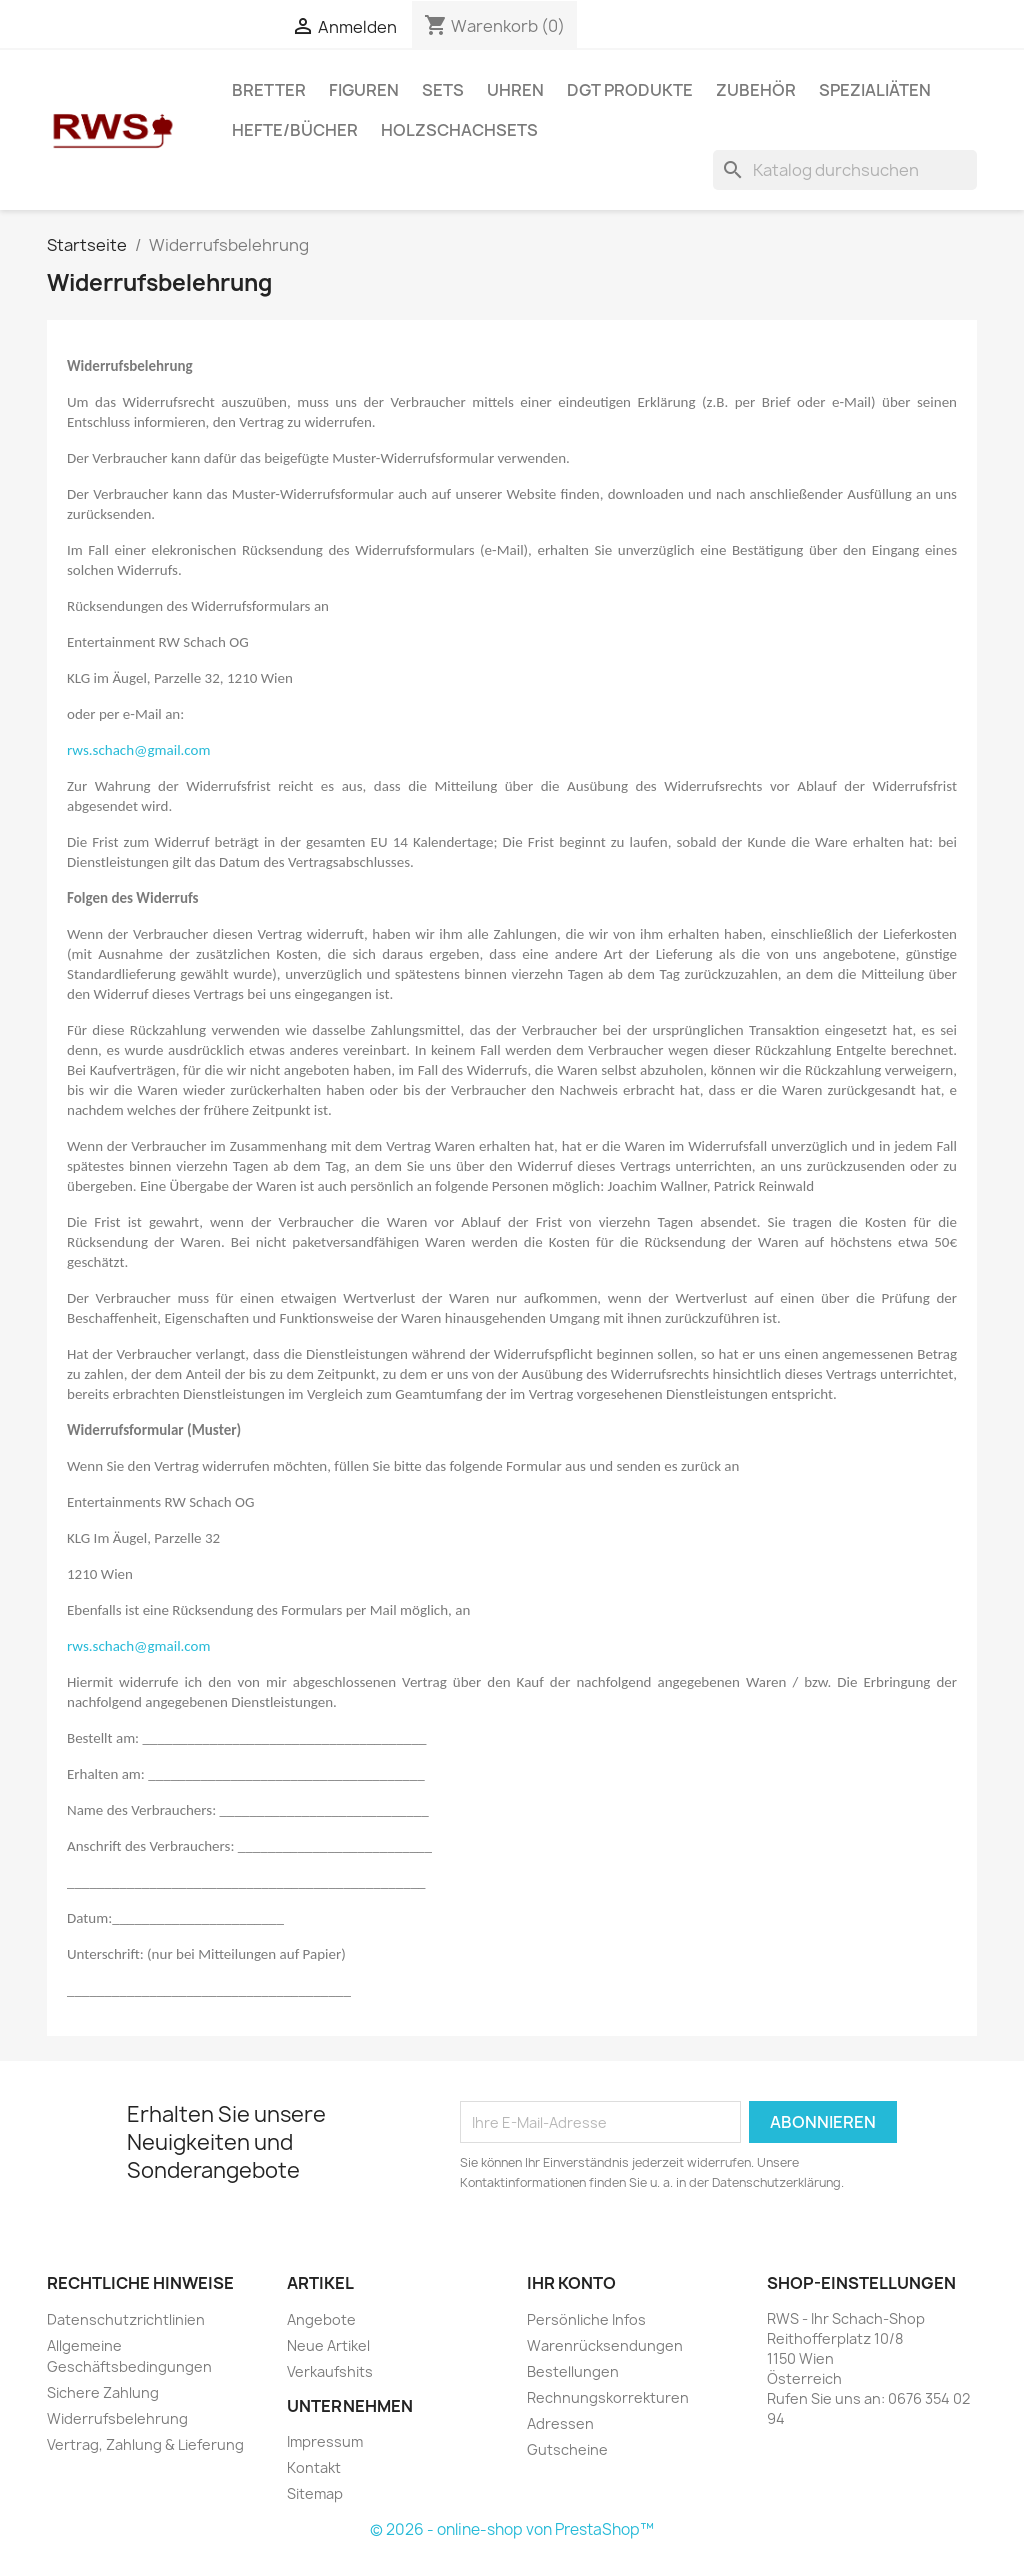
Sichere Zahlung (103, 2392)
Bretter (269, 90)
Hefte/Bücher (295, 130)
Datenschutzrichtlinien (126, 2319)
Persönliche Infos (586, 2319)
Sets (443, 90)
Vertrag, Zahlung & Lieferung (145, 2444)
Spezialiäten (875, 90)
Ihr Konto (571, 2283)
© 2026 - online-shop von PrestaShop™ (512, 2529)
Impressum (325, 2441)
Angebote (321, 2319)
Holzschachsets (459, 130)
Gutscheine (567, 2449)
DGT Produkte (630, 90)
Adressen (560, 2423)
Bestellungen (573, 2371)
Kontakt (314, 2467)
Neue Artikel (328, 2345)
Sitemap (315, 2493)
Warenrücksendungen (605, 2345)
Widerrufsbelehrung (117, 2418)
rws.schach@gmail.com (138, 750)
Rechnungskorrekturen (608, 2397)
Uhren (515, 90)
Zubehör (756, 90)
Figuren (364, 90)
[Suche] (845, 170)
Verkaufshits (330, 2371)
